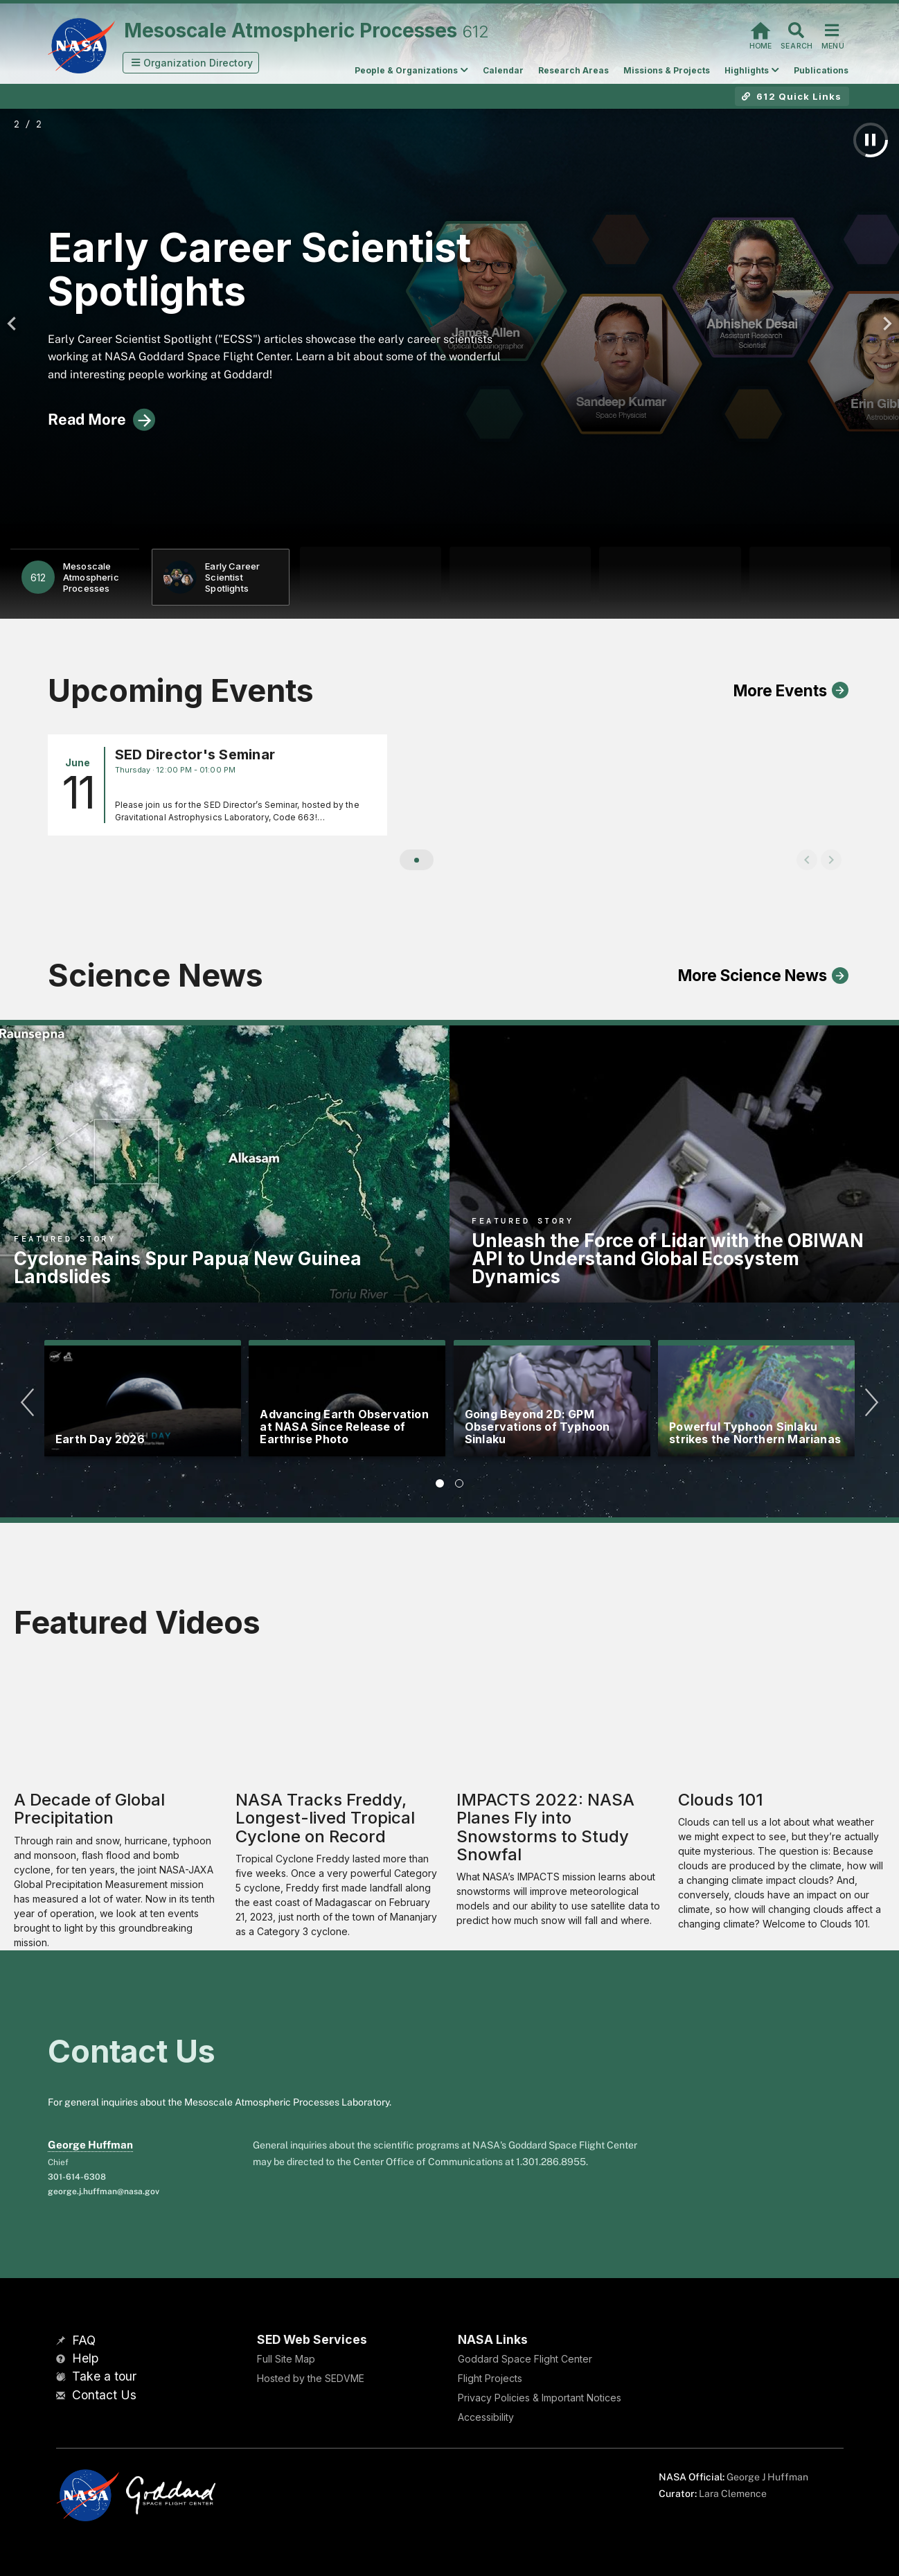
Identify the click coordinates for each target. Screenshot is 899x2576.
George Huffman (90, 2145)
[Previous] (15, 323)
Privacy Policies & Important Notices (539, 2397)
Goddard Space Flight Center (525, 2359)
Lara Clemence (733, 2493)
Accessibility (486, 2417)
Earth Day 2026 (100, 1439)
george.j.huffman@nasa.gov (103, 2191)
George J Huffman (767, 2476)
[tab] (440, 1483)
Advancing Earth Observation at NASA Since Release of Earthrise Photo (344, 1426)
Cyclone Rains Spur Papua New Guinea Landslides (188, 1267)
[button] (191, 62)
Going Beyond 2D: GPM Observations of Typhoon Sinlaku (537, 1426)
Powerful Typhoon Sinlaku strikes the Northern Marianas (755, 1432)
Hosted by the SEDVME (310, 2378)
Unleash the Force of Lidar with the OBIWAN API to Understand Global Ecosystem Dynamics (668, 1258)
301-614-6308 (77, 2177)
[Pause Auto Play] (870, 139)
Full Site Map (286, 2359)
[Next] (883, 323)
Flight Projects (490, 2378)
